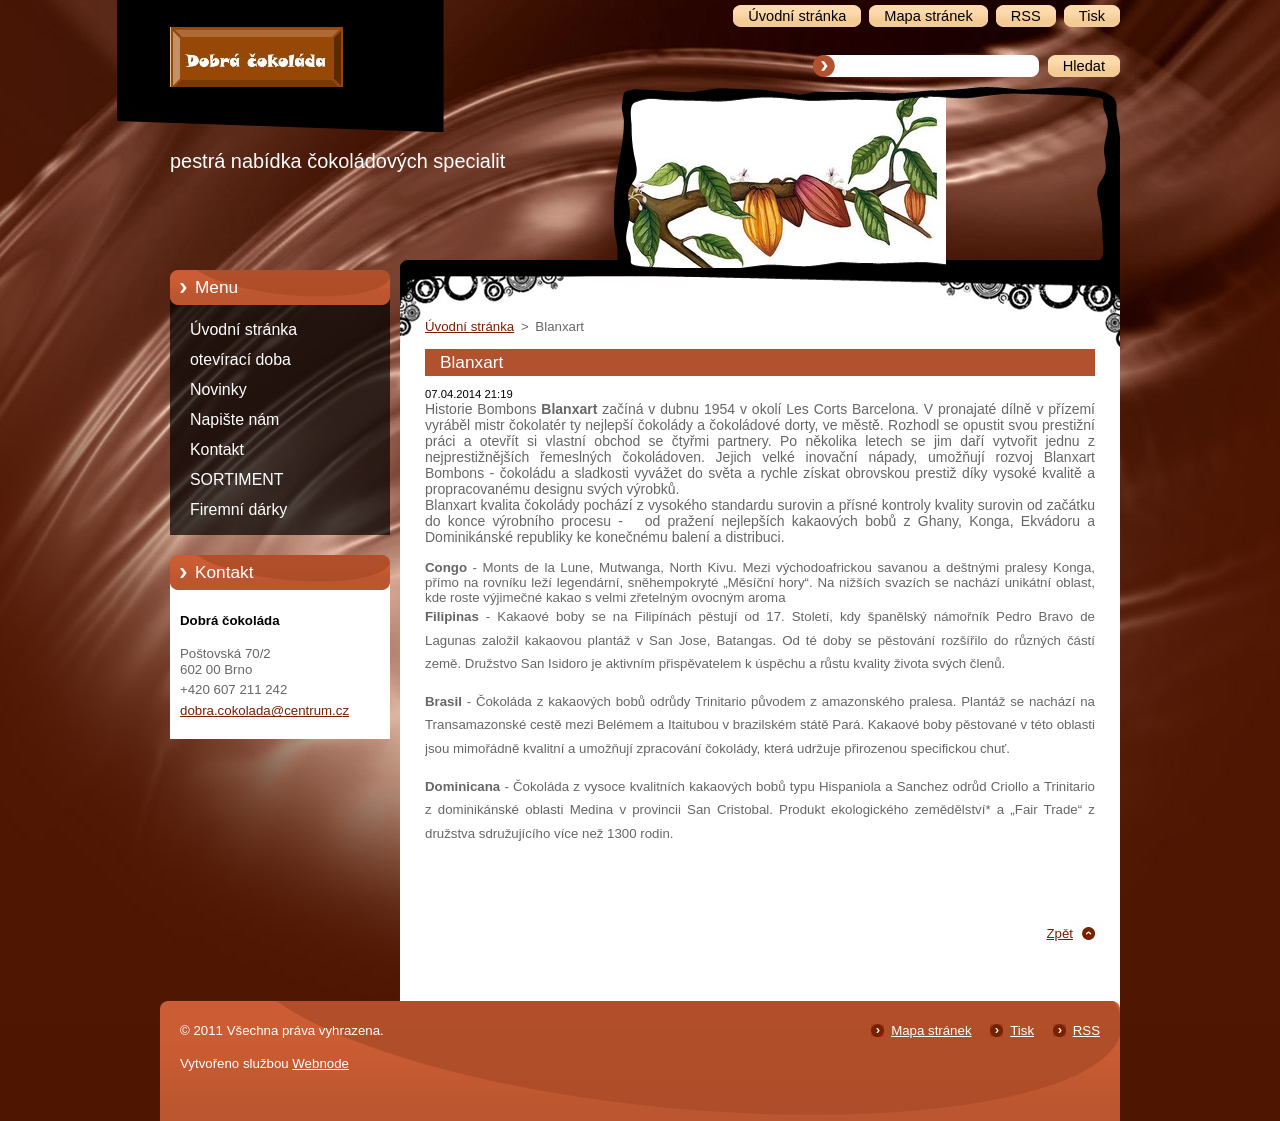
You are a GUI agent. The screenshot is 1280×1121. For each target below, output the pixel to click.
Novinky (218, 389)
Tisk (1022, 1030)
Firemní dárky (238, 509)
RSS (1086, 1030)
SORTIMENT (236, 479)
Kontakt (217, 449)
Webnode (320, 1063)
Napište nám (234, 419)
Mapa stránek (931, 1030)
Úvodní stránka (243, 329)
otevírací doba (240, 359)
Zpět (1059, 933)
